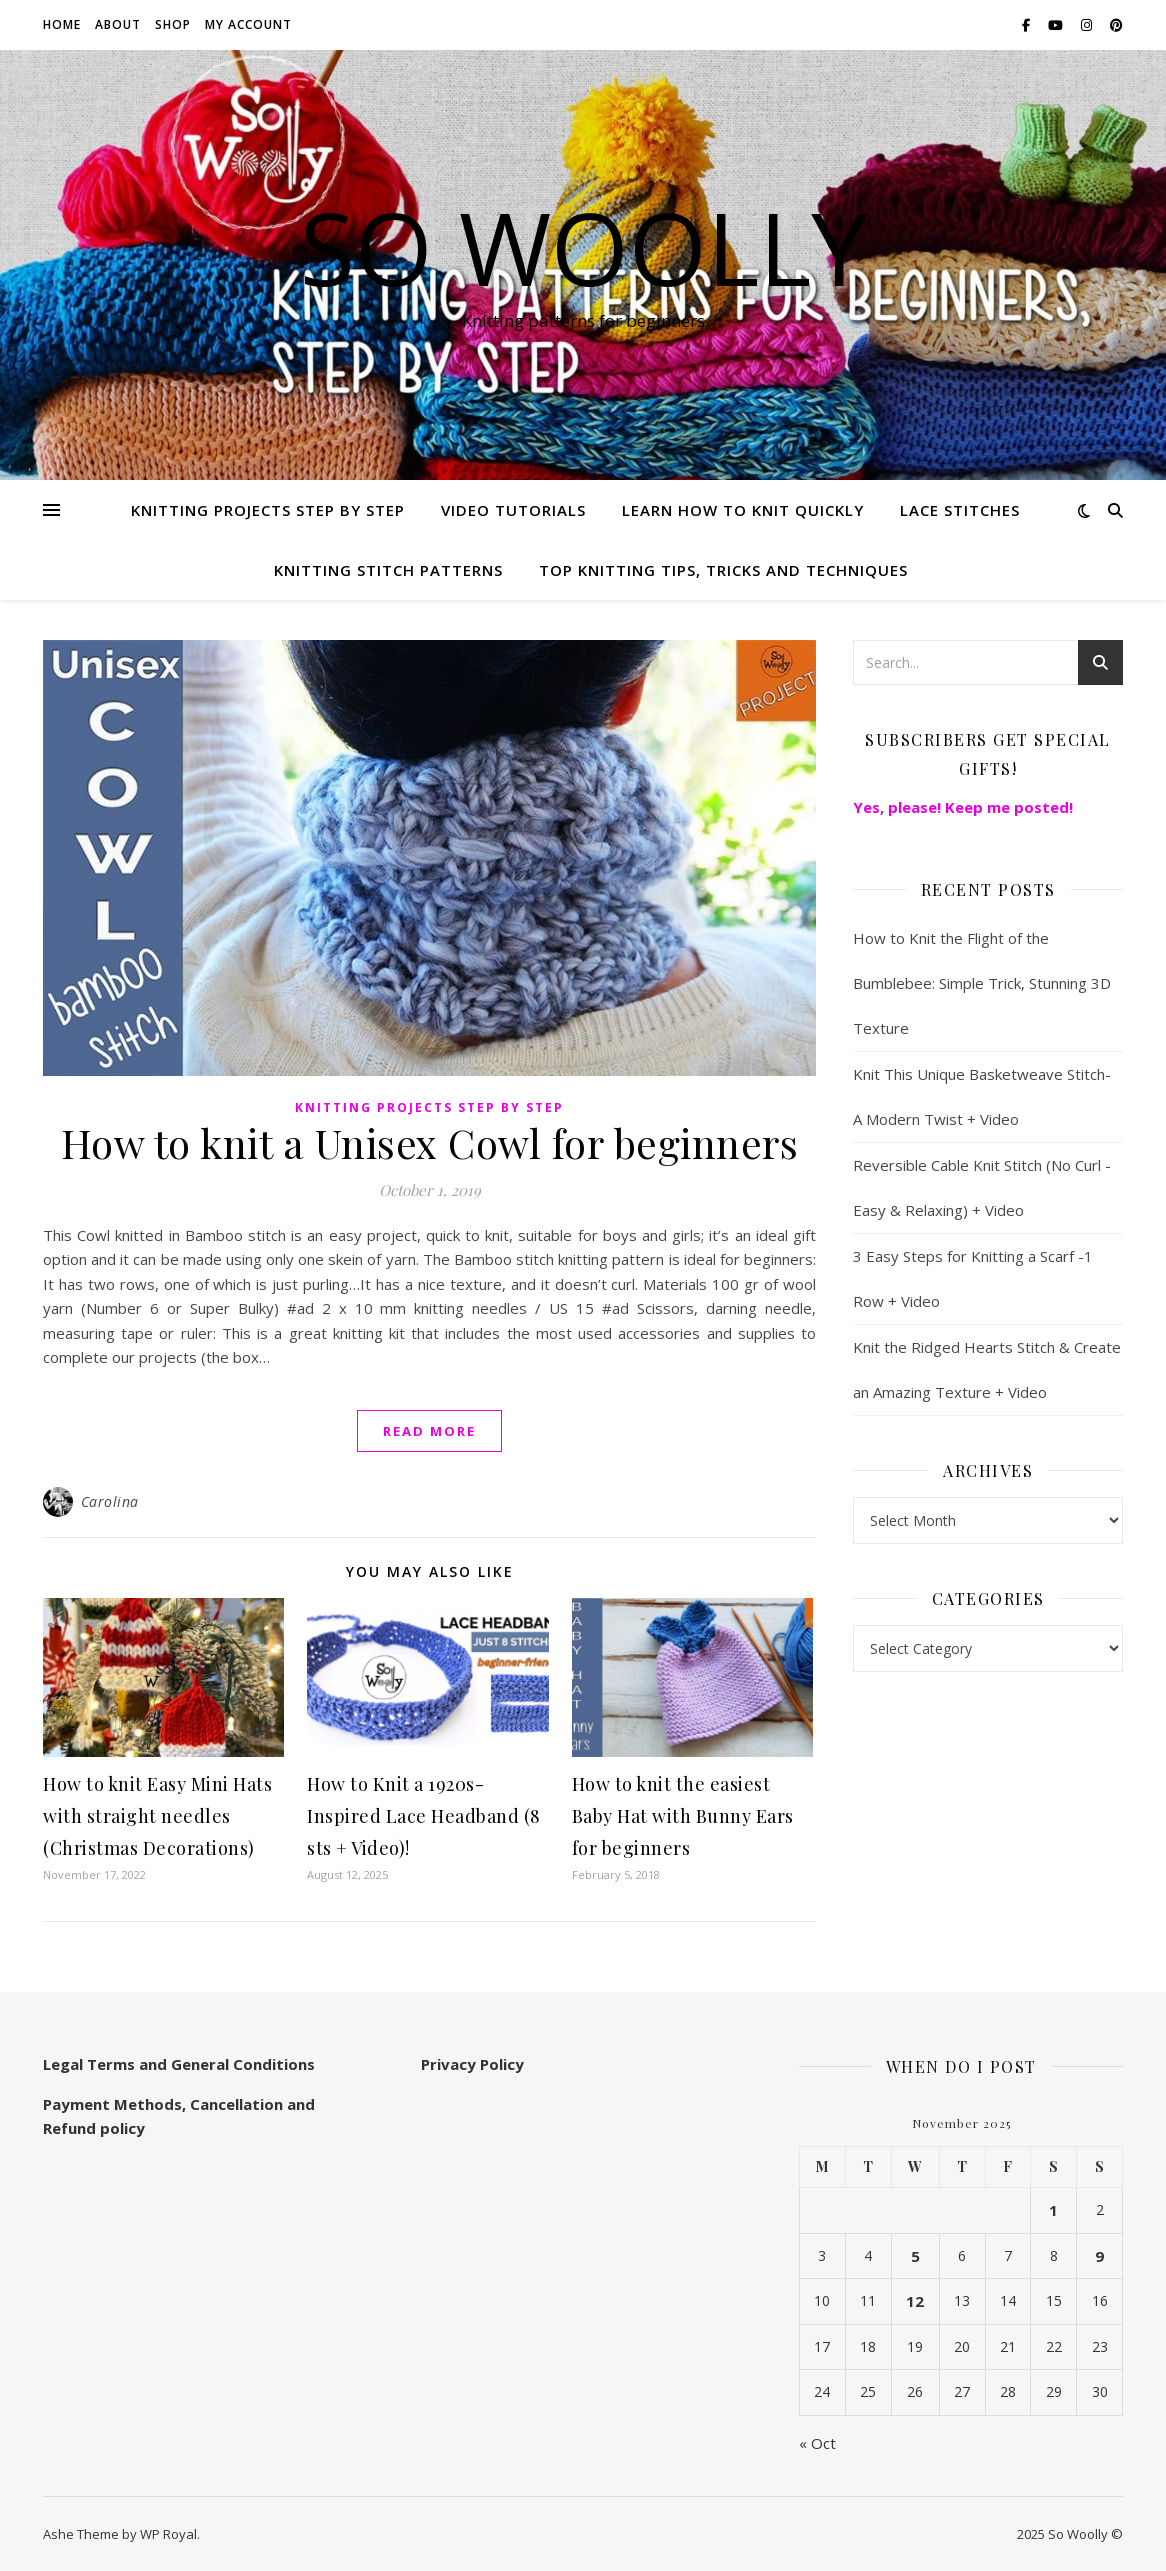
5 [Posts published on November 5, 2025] (915, 2256)
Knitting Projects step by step (268, 510)
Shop (173, 24)
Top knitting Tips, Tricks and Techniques (723, 570)
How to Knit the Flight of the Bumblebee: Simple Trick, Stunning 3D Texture (982, 983)
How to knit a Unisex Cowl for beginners (430, 1142)
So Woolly (583, 247)
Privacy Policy (472, 2064)
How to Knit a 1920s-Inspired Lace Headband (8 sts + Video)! (424, 1816)
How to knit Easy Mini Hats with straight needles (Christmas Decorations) (157, 1816)
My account (248, 24)
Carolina (110, 1501)
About (118, 24)
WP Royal (168, 2534)
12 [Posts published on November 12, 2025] (915, 2301)
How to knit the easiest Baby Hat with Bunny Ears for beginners (683, 1816)
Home (62, 24)
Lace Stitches (960, 510)
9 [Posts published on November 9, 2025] (1099, 2256)
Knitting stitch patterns (388, 570)
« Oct (817, 2443)
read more (429, 1431)
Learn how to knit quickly (743, 510)
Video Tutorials (513, 510)
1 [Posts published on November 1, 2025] (1053, 2210)
